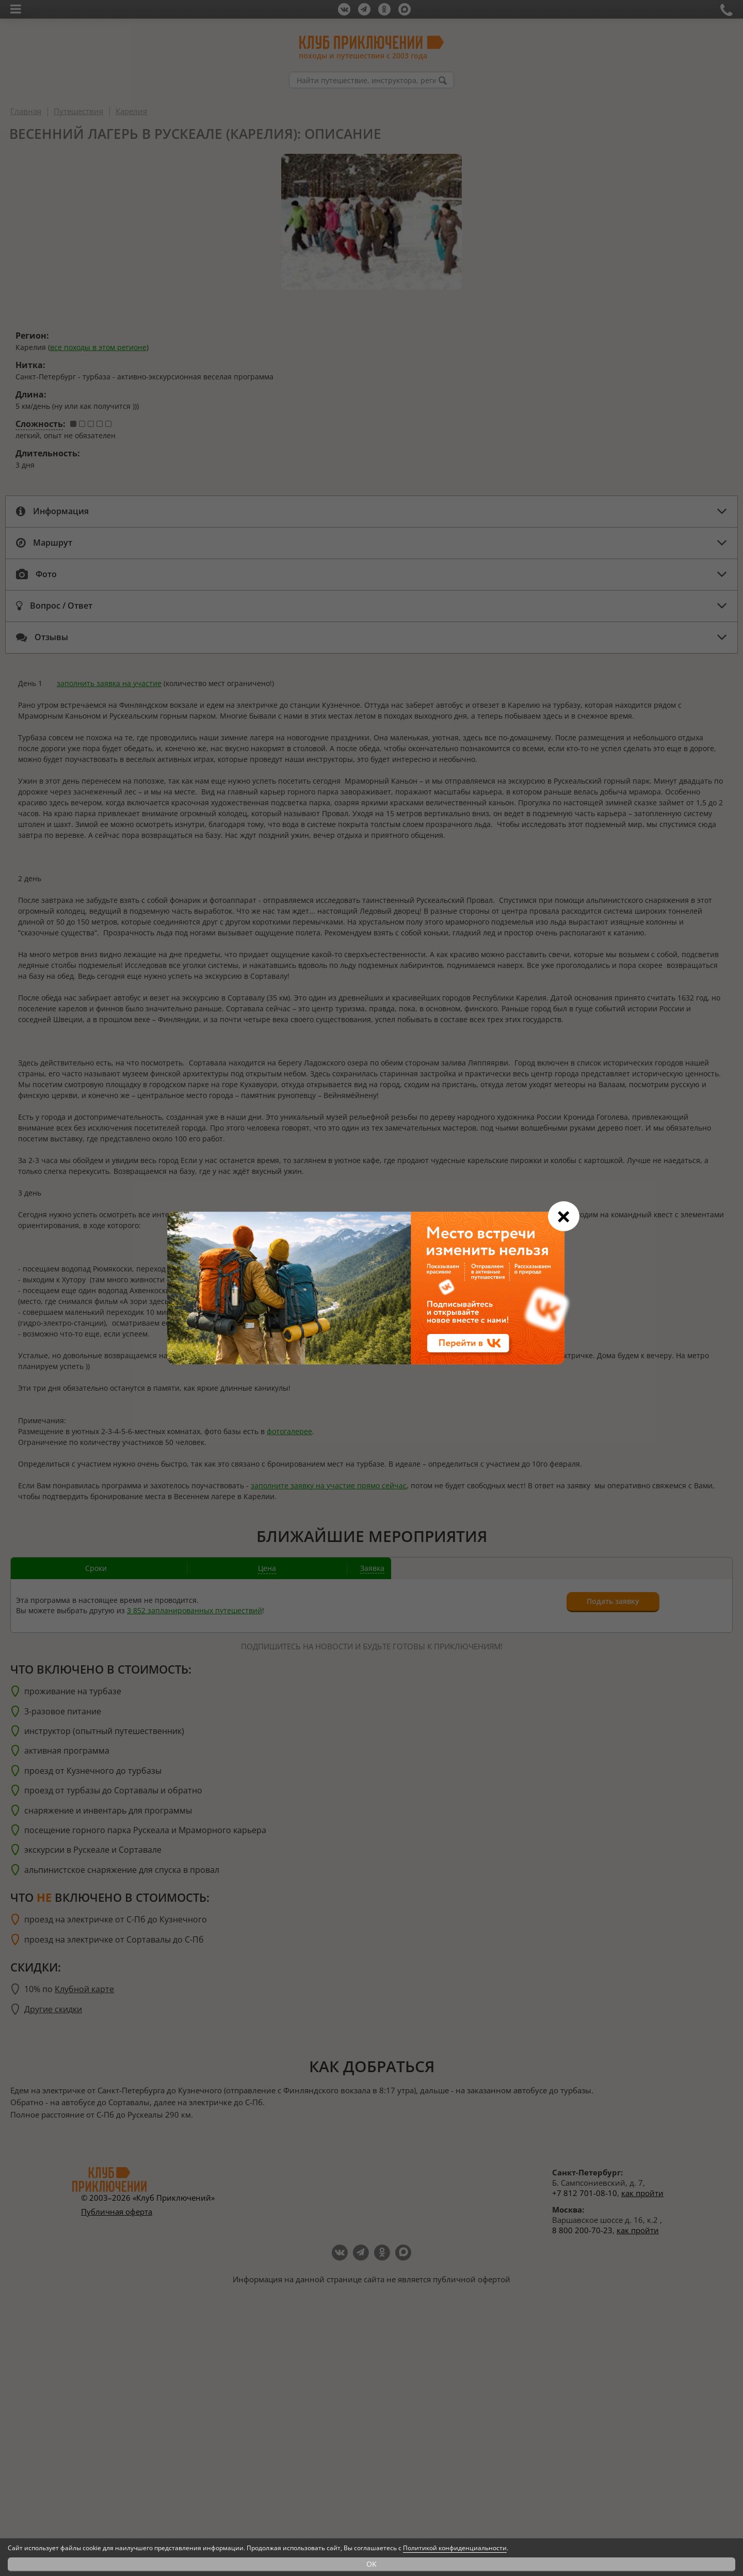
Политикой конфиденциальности (455, 2547)
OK (371, 2564)
